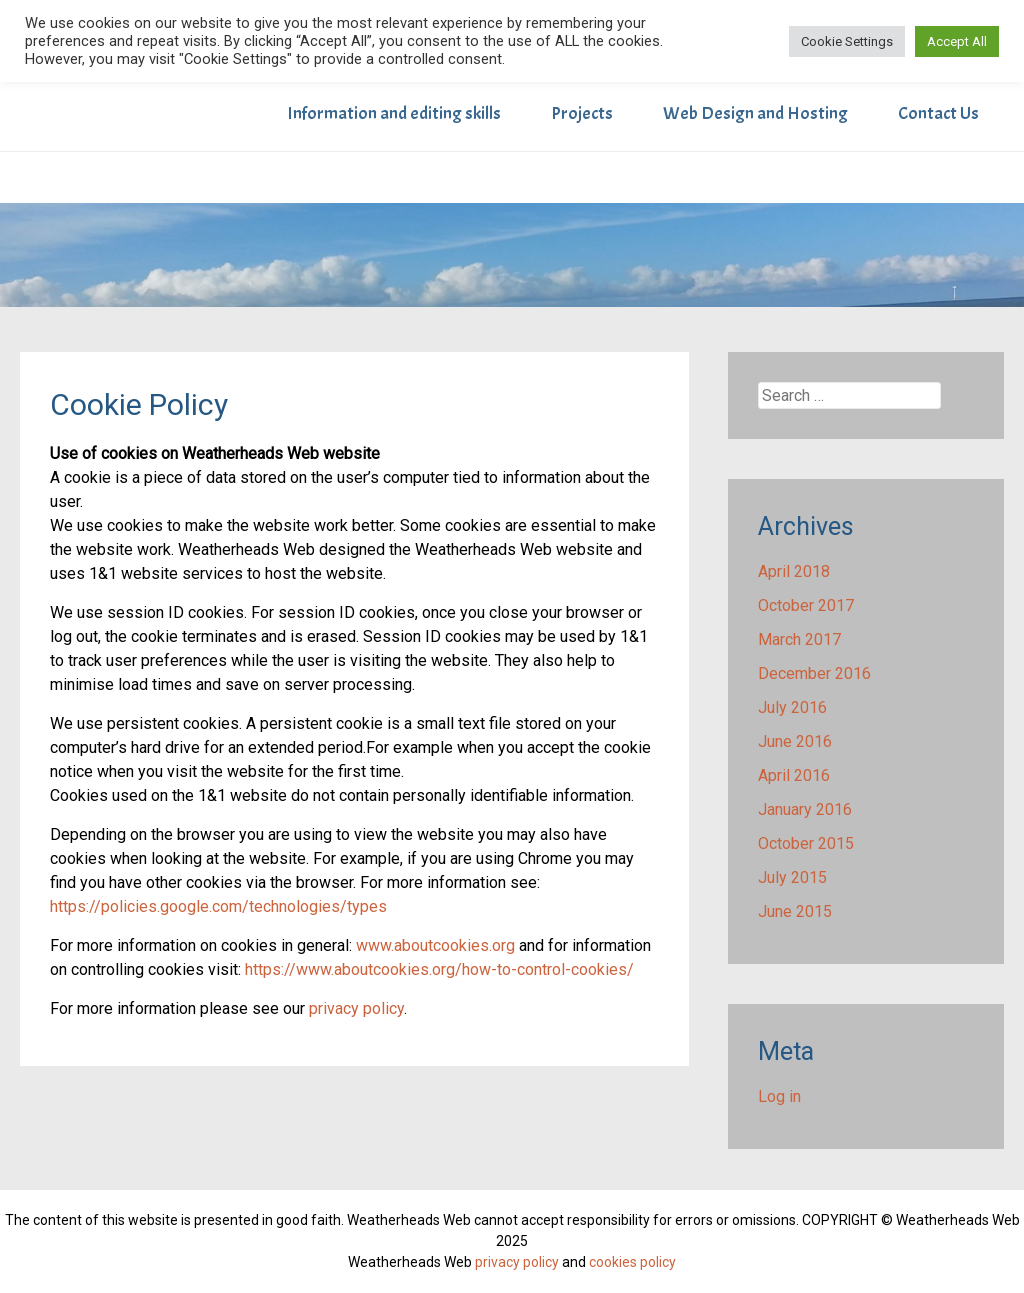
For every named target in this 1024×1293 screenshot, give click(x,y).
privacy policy (356, 1008)
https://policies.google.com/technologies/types (218, 906)
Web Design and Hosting (755, 113)
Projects (582, 113)
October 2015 (806, 843)
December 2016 (814, 673)
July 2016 (792, 707)
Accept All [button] (957, 41)
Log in (779, 1096)
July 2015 (792, 877)
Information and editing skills (394, 113)
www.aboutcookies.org (435, 945)
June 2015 (795, 911)
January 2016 (805, 809)
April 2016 (794, 775)
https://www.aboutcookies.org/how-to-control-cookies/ (439, 969)
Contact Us (938, 113)
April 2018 (794, 571)
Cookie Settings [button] (847, 41)
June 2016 (795, 741)
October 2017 (806, 605)
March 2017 (799, 639)
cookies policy (632, 1262)
